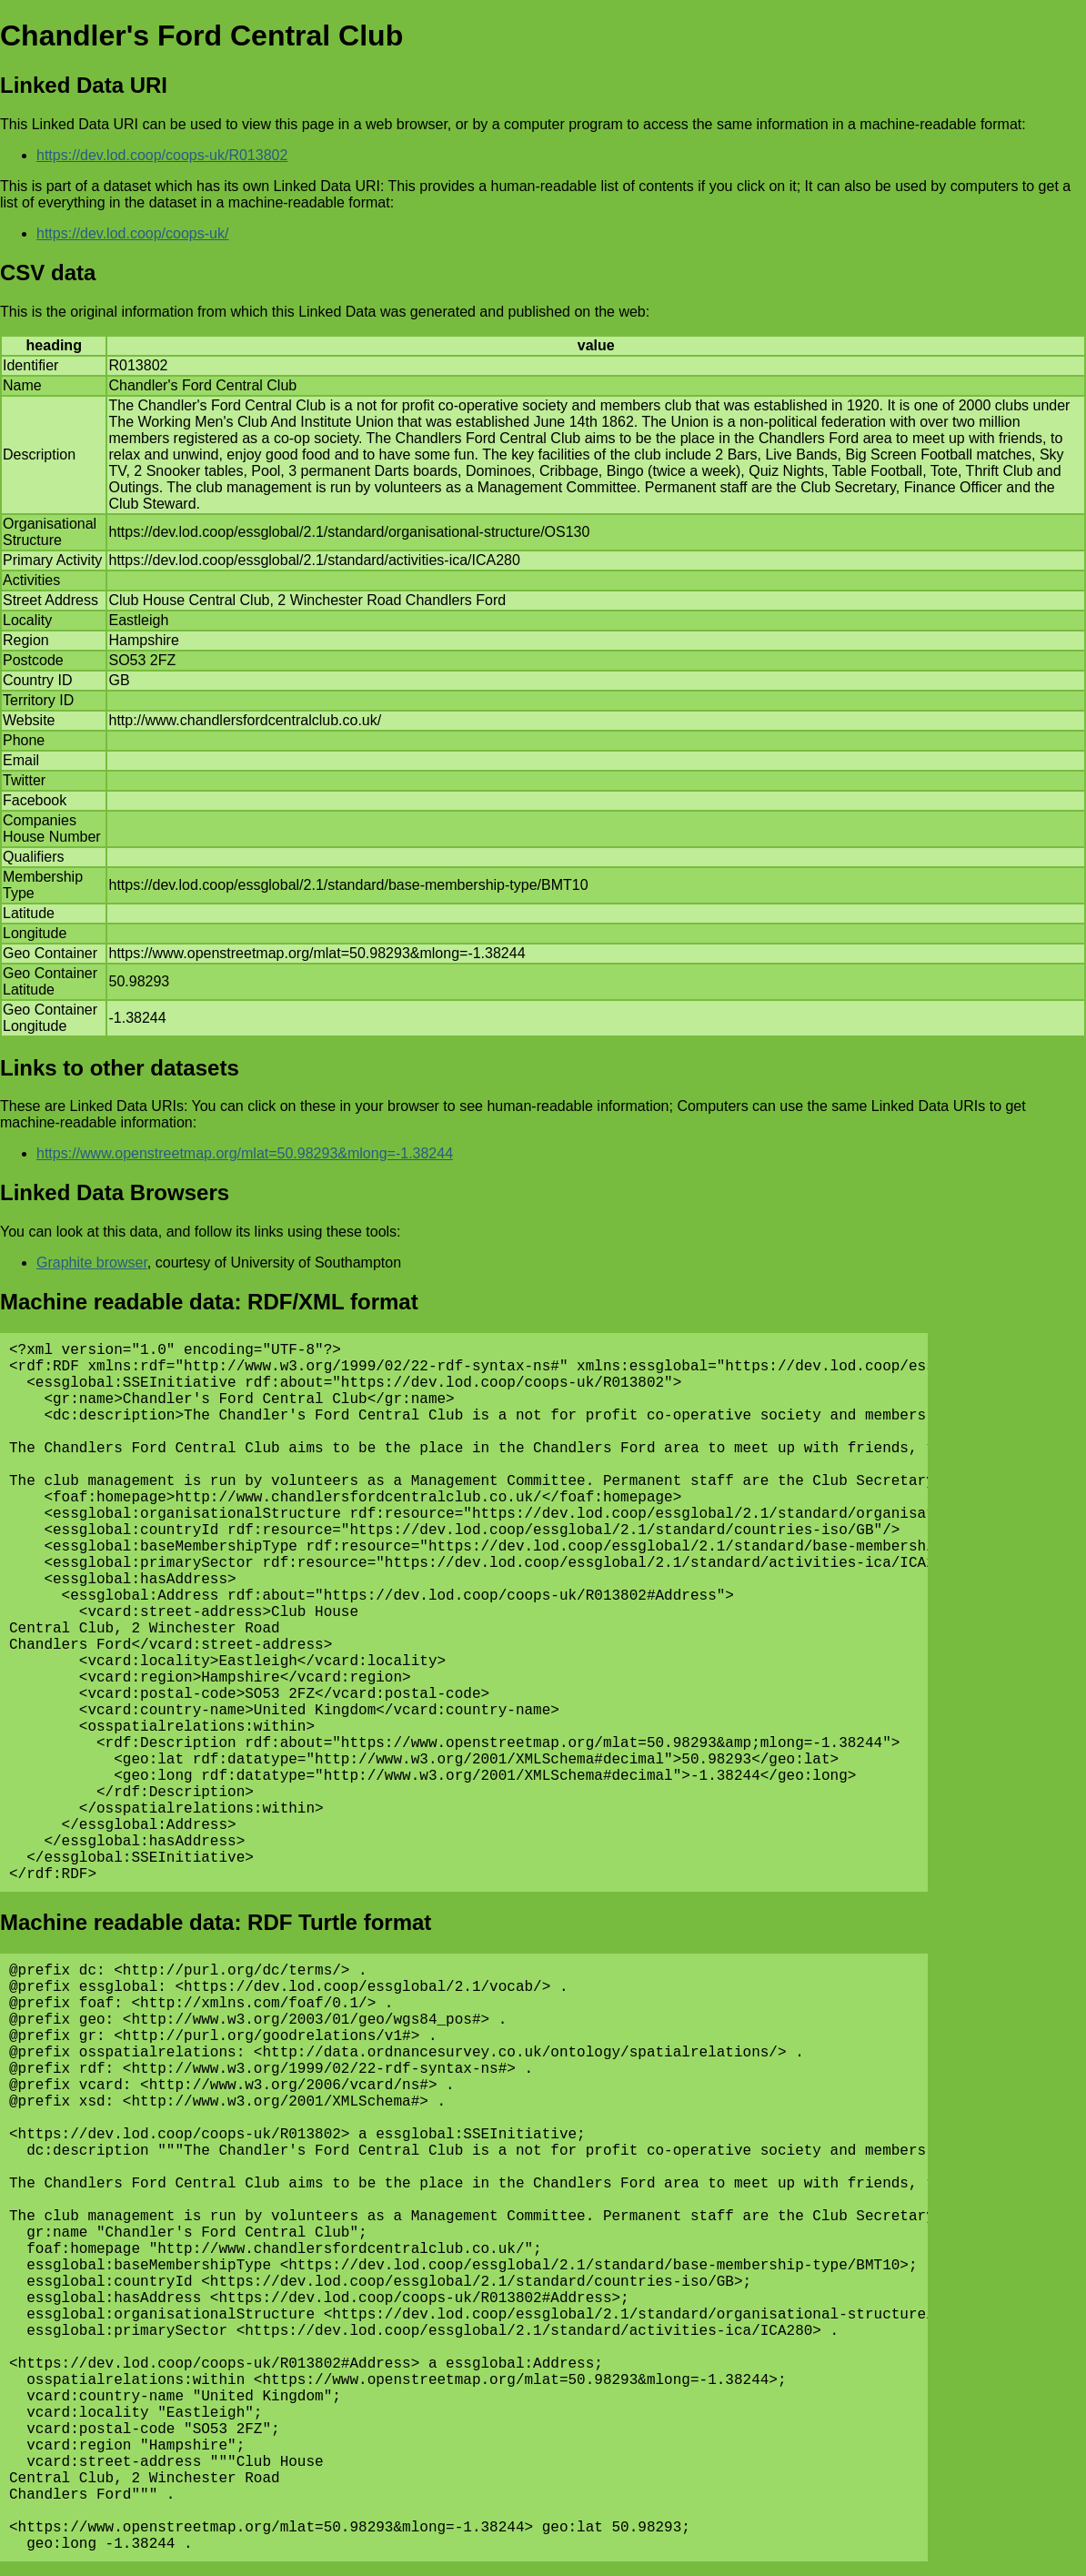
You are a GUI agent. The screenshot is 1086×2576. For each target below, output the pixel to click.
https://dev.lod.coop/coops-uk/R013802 (161, 155)
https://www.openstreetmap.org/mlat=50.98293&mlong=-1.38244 (244, 1153)
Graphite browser (91, 1262)
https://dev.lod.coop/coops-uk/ (132, 233)
